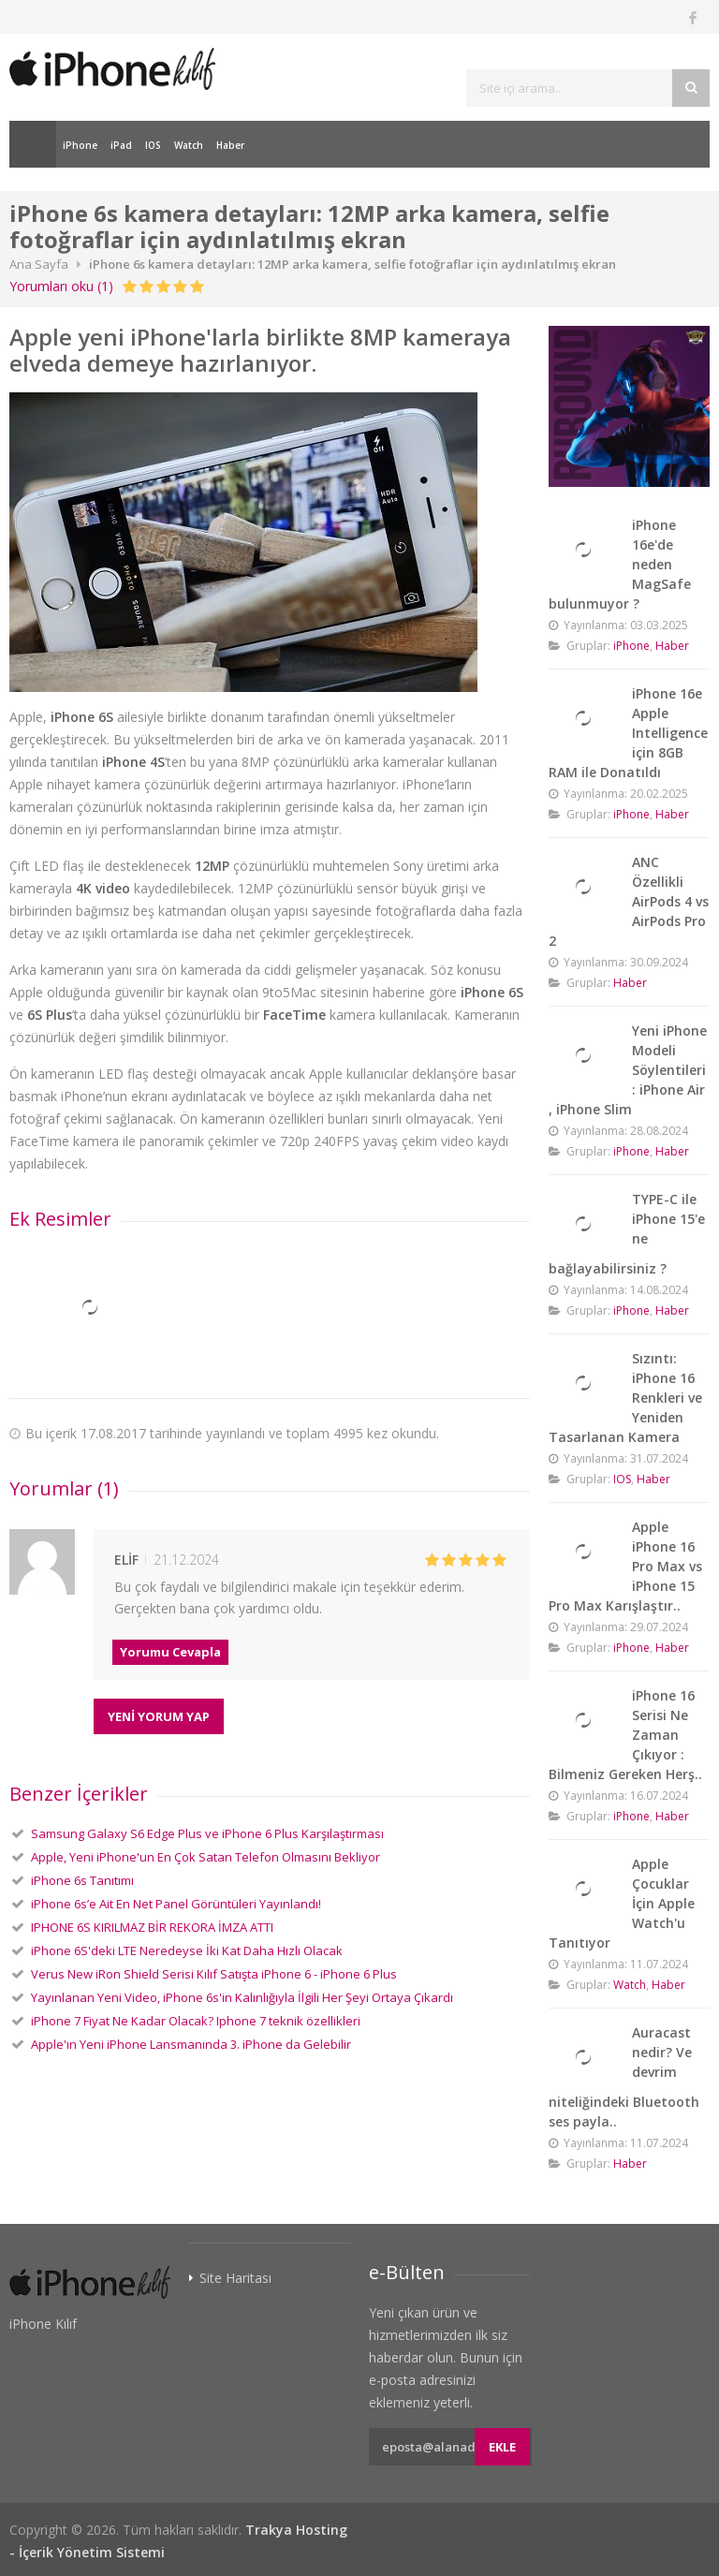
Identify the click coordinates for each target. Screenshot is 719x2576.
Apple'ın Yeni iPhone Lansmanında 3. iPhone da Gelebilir (191, 2044)
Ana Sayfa (32, 144)
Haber (230, 145)
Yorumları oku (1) (61, 286)
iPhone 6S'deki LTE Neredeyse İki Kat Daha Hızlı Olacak (187, 1950)
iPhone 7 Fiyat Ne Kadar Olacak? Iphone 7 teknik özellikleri (195, 2020)
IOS (153, 145)
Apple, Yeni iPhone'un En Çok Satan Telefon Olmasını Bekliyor (205, 1856)
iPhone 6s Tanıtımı (82, 1880)
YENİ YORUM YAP (159, 1716)
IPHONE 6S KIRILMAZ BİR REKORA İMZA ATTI (152, 1927)
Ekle (502, 2446)
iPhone (80, 145)
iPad (121, 145)
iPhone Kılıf (43, 2324)
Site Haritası (235, 2278)
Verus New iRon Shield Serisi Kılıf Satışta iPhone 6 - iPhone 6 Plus (214, 1973)
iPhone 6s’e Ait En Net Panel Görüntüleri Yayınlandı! (176, 1903)
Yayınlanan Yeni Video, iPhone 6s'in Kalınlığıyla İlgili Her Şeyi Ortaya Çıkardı (242, 1997)
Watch (188, 145)
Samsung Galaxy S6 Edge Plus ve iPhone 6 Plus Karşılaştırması (207, 1833)
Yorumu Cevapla (170, 1651)
